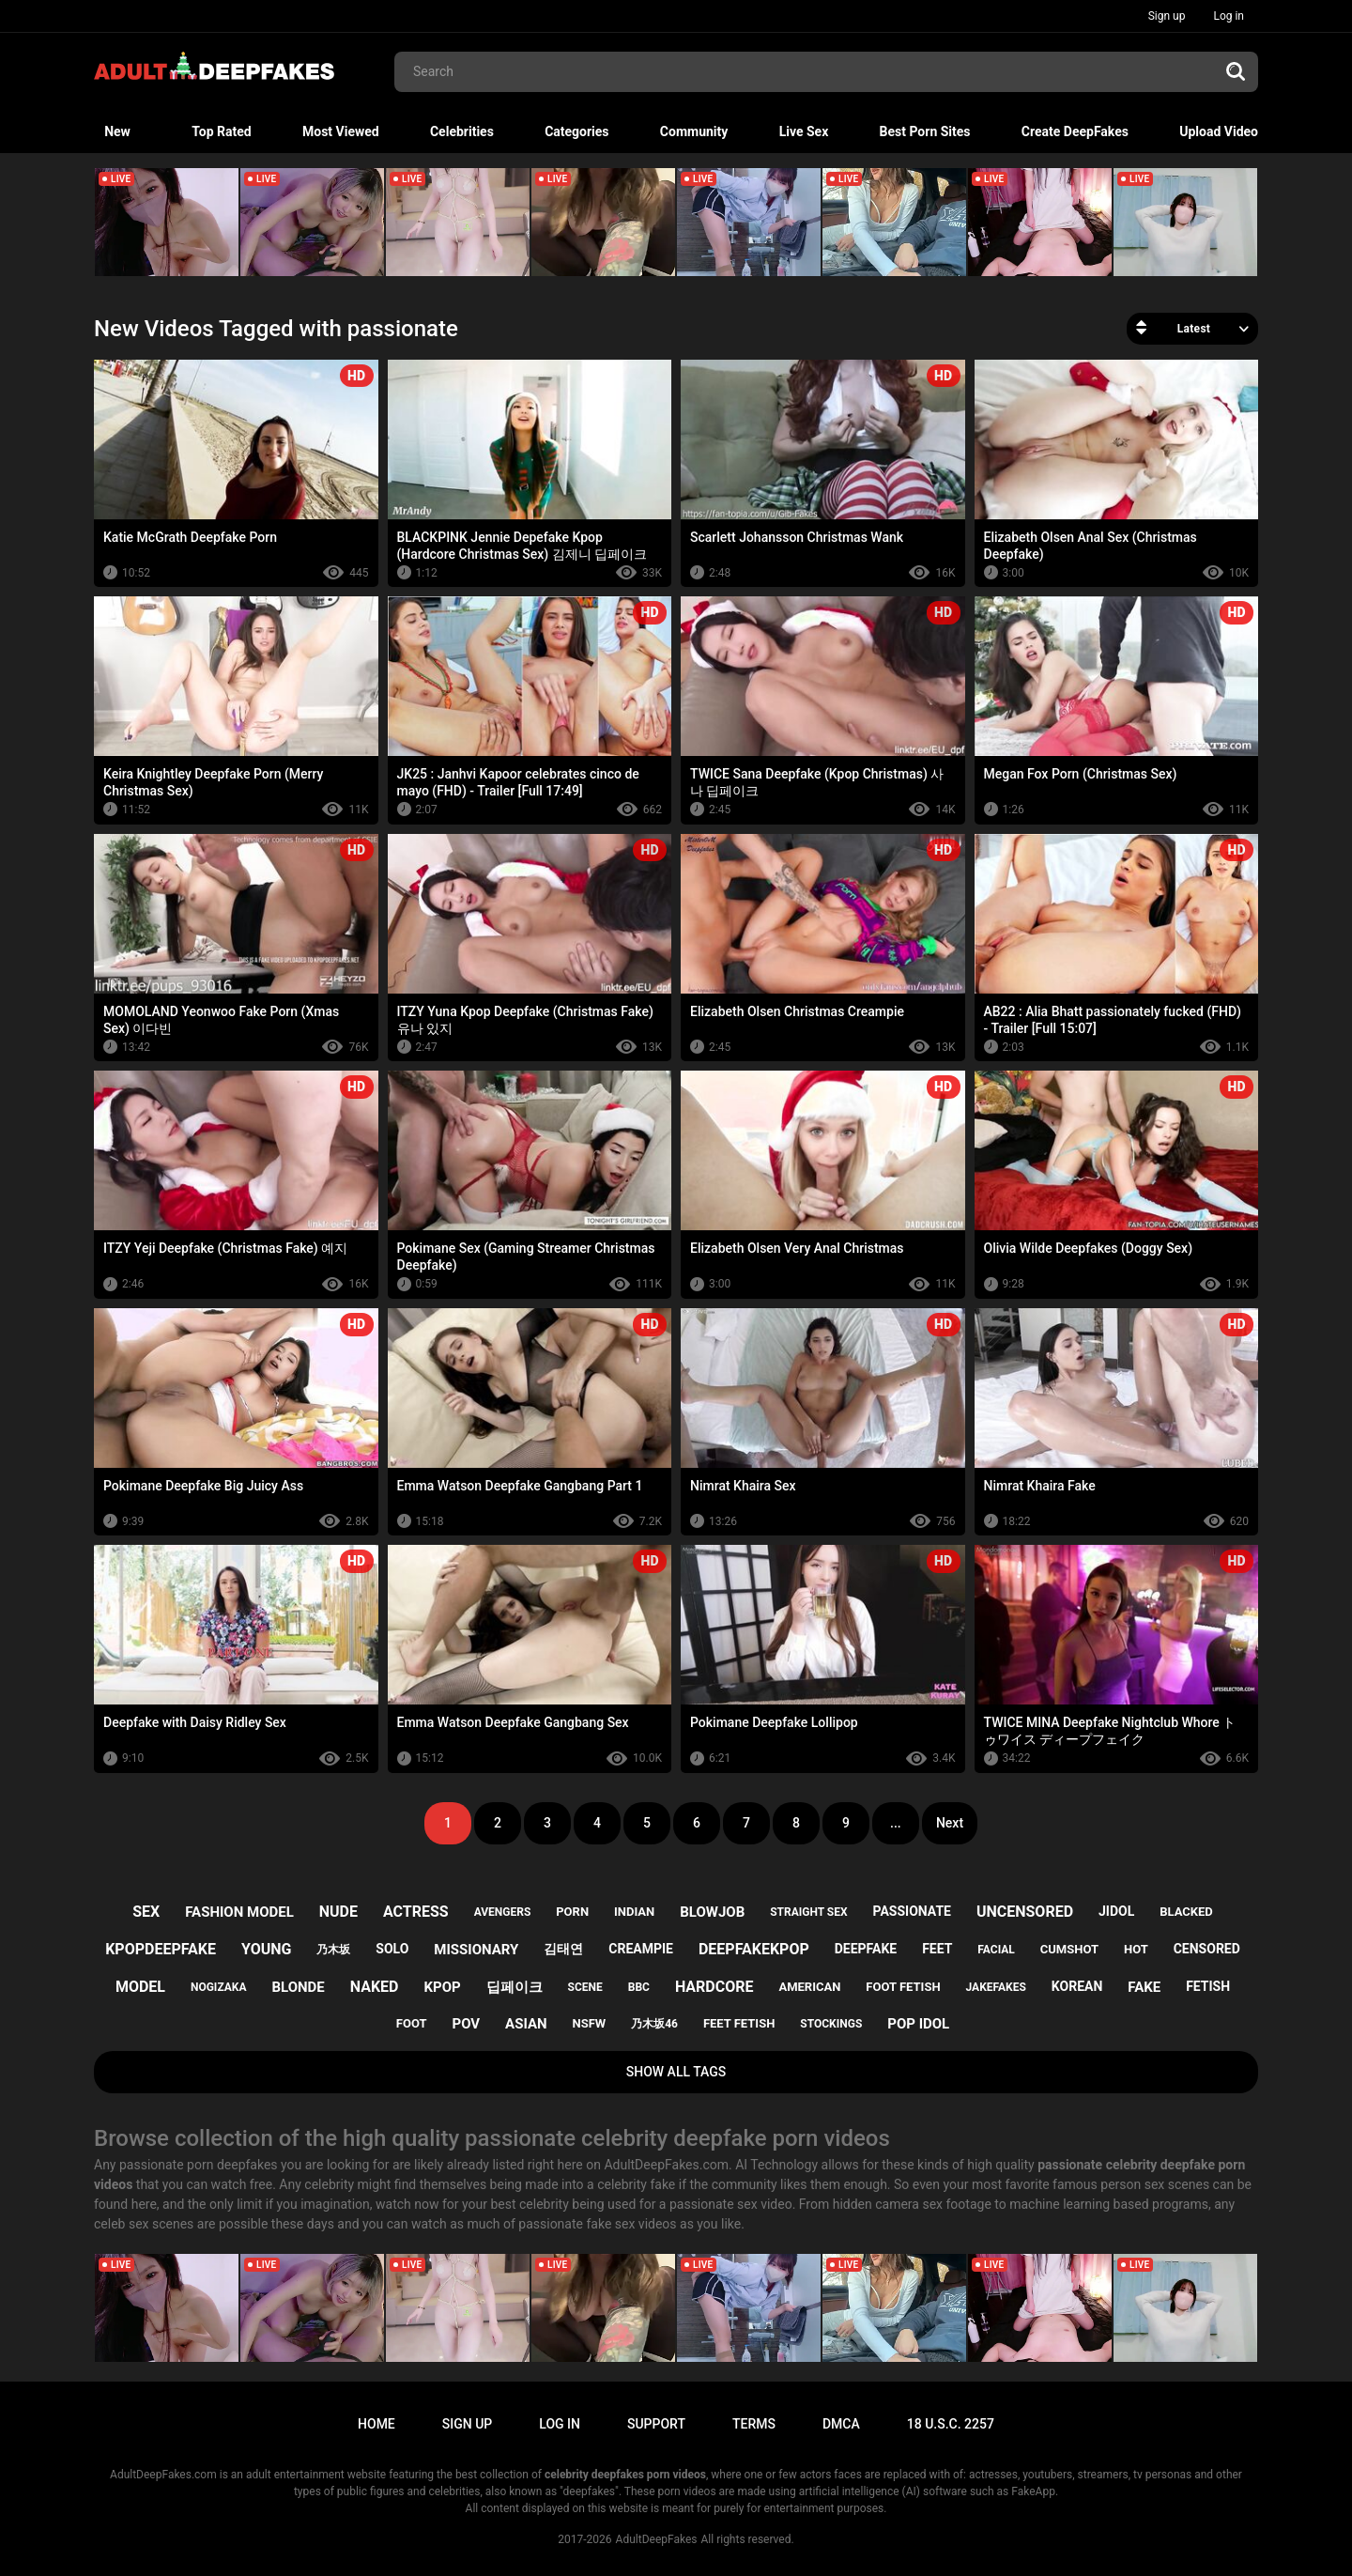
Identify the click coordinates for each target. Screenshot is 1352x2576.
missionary (476, 1949)
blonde (297, 1987)
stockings (831, 2023)
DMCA (841, 2423)
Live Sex (804, 131)
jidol (1116, 1911)
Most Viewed (340, 131)
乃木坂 (333, 1949)
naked (374, 1987)
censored (1207, 1948)
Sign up (1167, 16)
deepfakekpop (754, 1949)
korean (1077, 1986)
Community (694, 131)
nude (338, 1911)
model (140, 1987)
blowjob (712, 1912)
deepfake (866, 1948)
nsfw (590, 2023)
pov (466, 2023)
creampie (640, 1948)
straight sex (808, 1912)
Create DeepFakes (1075, 131)
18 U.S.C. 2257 (950, 2423)
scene (585, 1987)
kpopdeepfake (160, 1949)
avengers (502, 1912)
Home (376, 2423)
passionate (912, 1911)
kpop (441, 1987)
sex (146, 1911)
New (117, 131)
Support (656, 2423)
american (809, 1987)
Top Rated (221, 131)
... (895, 1822)
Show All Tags (676, 2071)
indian (634, 1912)
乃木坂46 (654, 2023)
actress (416, 1911)
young (266, 1949)
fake (1144, 1987)
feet (937, 1948)
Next (949, 1822)
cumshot (1069, 1949)
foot (411, 2023)
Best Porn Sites (925, 131)
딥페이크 (514, 1987)
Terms (754, 2423)
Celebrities (462, 131)
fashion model (239, 1912)
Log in (1228, 16)
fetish (1208, 1986)
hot (1136, 1949)
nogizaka (219, 1987)
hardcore (714, 1987)
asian (526, 2023)
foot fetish (903, 1987)
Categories (576, 131)
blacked (1186, 1912)
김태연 (563, 1948)
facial (995, 1949)
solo (392, 1948)
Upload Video (1218, 131)
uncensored (1024, 1911)
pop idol (918, 2023)
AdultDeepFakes (657, 2539)
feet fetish (739, 2023)
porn (572, 1912)
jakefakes (996, 1987)
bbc (639, 1987)
